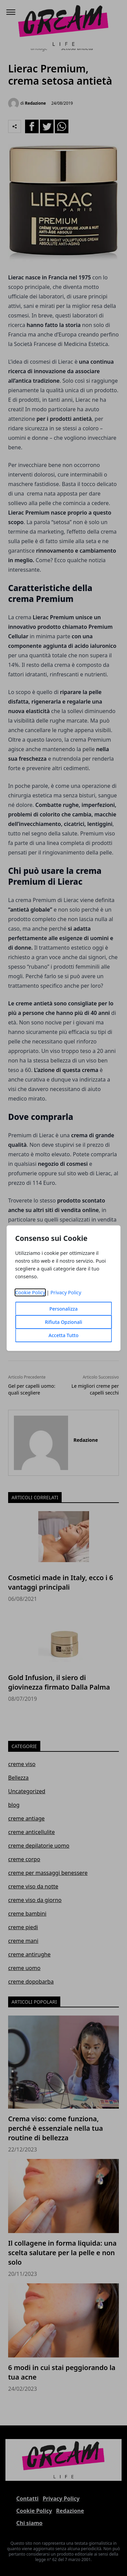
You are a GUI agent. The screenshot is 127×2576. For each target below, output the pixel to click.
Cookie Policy (30, 1292)
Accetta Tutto (63, 1335)
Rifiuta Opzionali (63, 1322)
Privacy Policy (65, 1292)
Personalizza (63, 1309)
